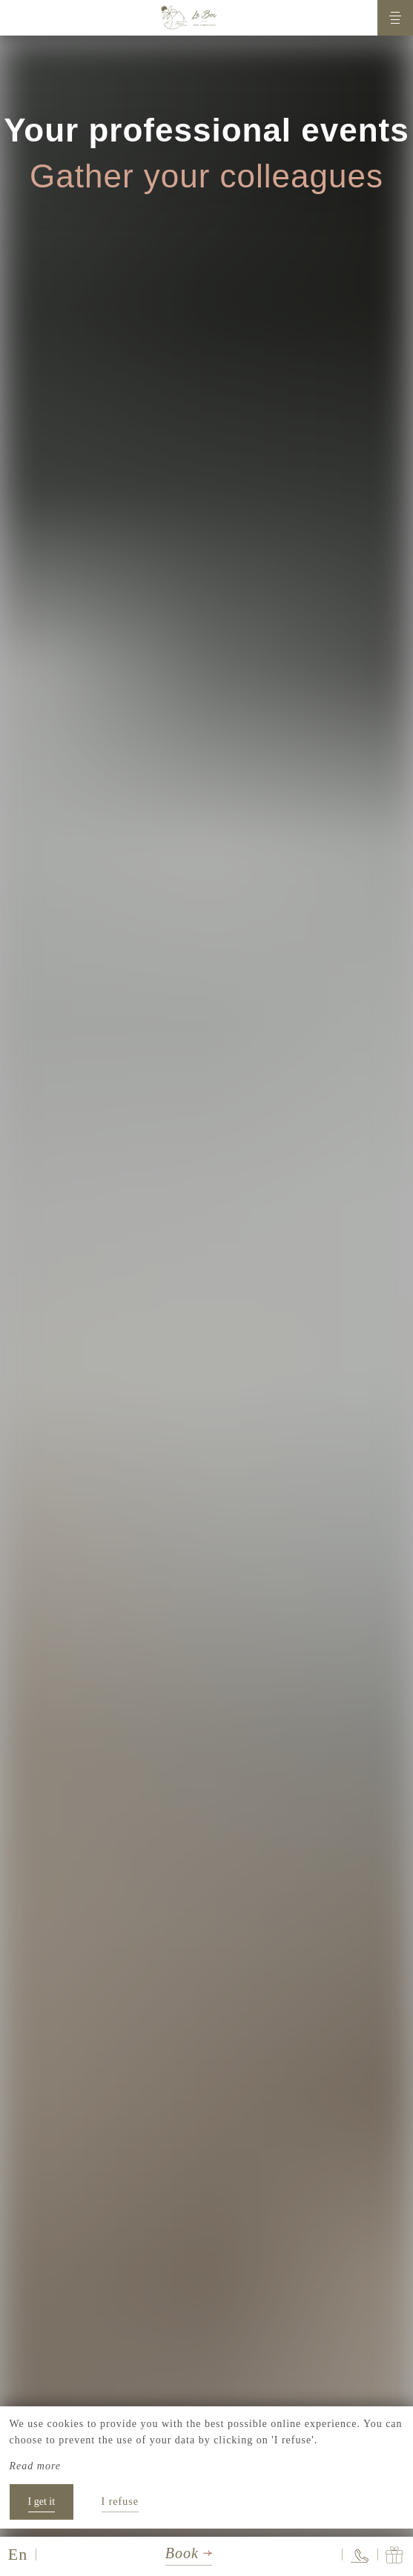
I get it (42, 2501)
